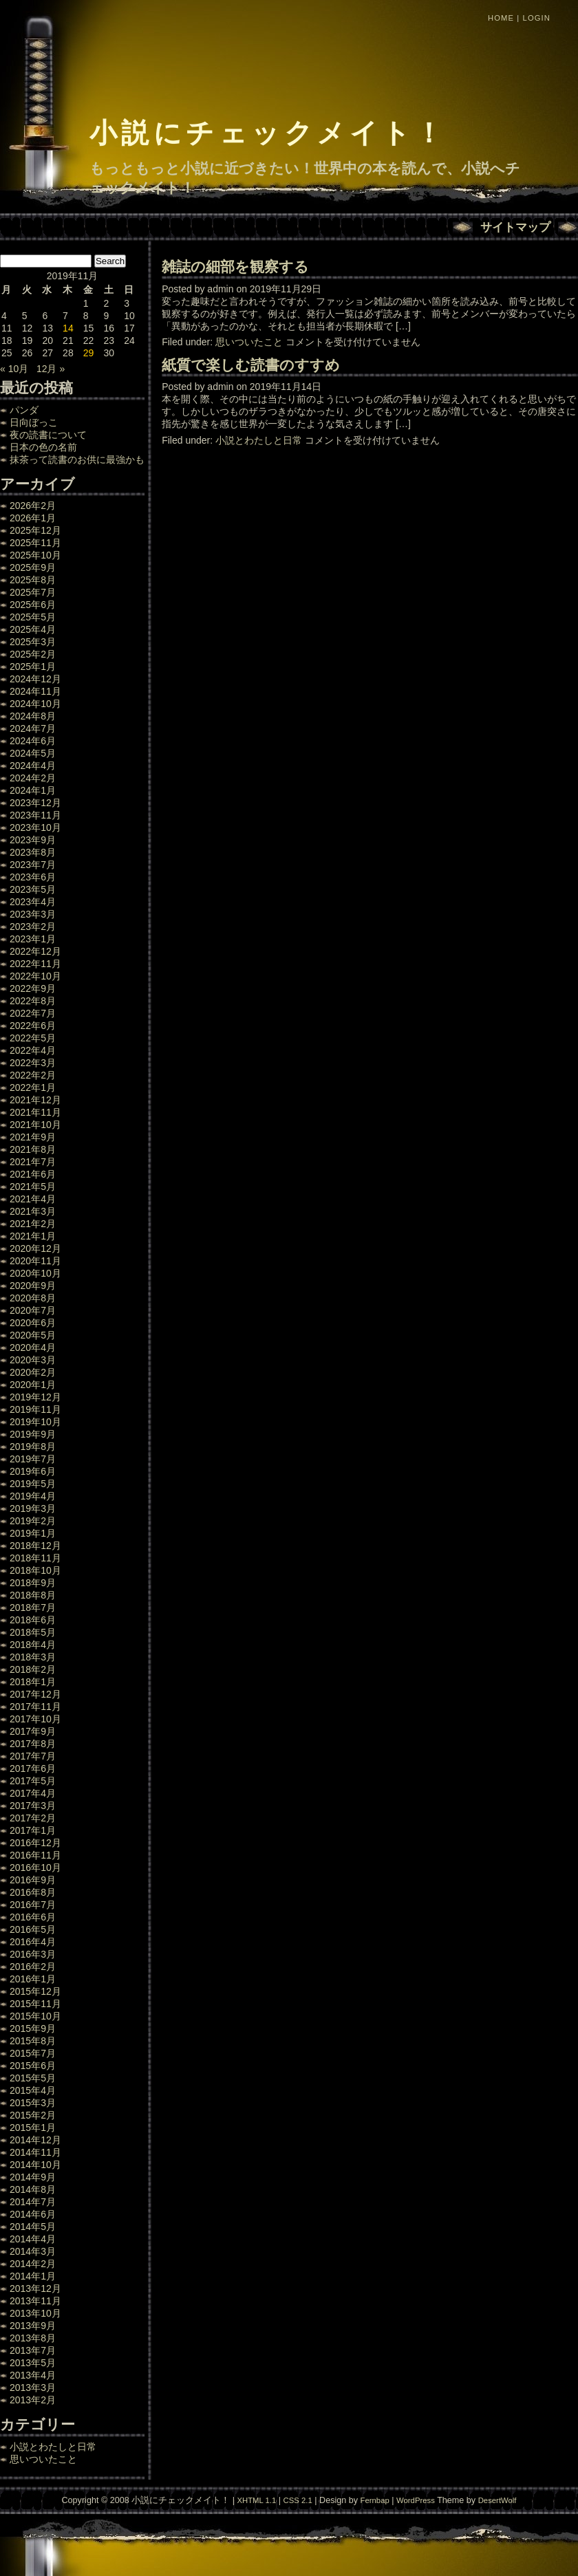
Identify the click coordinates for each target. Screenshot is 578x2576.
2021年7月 (33, 1161)
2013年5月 (33, 2362)
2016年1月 (33, 1978)
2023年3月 (33, 914)
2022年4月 (33, 1050)
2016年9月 (33, 1879)
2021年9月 (33, 1137)
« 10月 (14, 368)
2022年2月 (33, 1075)
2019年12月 (35, 1397)
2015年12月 (35, 1991)
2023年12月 (35, 802)
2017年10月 (35, 1718)
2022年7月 (33, 1013)
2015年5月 (33, 2077)
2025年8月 (33, 579)
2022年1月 (33, 1087)
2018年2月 (33, 1669)
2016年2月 (33, 1966)
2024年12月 (35, 678)
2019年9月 (33, 1434)
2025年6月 (33, 604)
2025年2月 (33, 654)
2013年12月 (35, 2288)
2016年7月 (33, 1904)
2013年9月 (33, 2325)
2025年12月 (35, 530)
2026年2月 (33, 505)
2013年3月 (33, 2387)
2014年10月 (35, 2164)
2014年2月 (33, 2263)
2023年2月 (33, 926)
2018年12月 (35, 1545)
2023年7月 (33, 864)
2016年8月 (33, 1892)
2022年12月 (35, 951)
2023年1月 (33, 938)
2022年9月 (33, 988)
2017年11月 (35, 1706)
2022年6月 (33, 1025)
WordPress (415, 2500)
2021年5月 (33, 1186)
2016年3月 (33, 1954)
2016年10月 (35, 1867)
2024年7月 (33, 728)
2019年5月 (33, 1483)
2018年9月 (33, 1582)
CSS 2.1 (297, 2500)
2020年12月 (35, 1248)
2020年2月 (33, 1372)
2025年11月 (35, 542)
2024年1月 (33, 790)
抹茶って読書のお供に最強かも (77, 459)
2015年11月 (35, 2003)
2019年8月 (33, 1446)
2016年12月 (35, 1842)
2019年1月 (33, 1533)
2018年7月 (33, 1607)
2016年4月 (33, 1941)
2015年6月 (33, 2065)
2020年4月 (33, 1347)
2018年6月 (33, 1619)
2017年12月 (35, 1694)
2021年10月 (35, 1124)
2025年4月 (33, 629)
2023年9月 (33, 839)
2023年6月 (33, 877)
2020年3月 (33, 1359)
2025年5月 (33, 617)
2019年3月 (33, 1508)
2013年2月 (33, 2399)
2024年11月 (35, 691)
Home (501, 18)
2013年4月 (33, 2375)
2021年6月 (33, 1174)
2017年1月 (33, 1830)
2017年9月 (33, 1731)
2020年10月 (35, 1273)
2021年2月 (33, 1223)
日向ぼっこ (34, 422)
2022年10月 (35, 976)
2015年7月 (33, 2053)
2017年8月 (33, 1743)
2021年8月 (33, 1149)
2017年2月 (33, 1817)
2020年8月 (33, 1297)
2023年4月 (33, 901)
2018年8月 (33, 1595)
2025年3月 (33, 641)
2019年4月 (33, 1496)
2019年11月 (35, 1409)
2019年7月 (33, 1458)
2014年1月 (33, 2276)
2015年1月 (33, 2127)
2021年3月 (33, 1211)
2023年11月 (35, 815)
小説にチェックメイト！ (268, 133)
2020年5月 (33, 1335)
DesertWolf (497, 2500)
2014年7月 (33, 2201)
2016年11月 (35, 1855)
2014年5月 (33, 2226)
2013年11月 (35, 2300)
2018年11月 (35, 1557)
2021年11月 (35, 1112)
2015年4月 (33, 2090)
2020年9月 (33, 1285)
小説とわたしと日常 (53, 2446)
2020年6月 (33, 1322)
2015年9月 (33, 2028)
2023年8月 (33, 852)
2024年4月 (33, 765)
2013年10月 (35, 2313)
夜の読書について (48, 434)
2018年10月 (35, 1570)
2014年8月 (33, 2189)
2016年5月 (33, 1929)
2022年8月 (33, 1000)
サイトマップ (515, 227)
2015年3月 (33, 2102)
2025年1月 (33, 666)
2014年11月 (35, 2152)
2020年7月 (33, 1310)
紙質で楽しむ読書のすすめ (251, 365)
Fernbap (375, 2500)
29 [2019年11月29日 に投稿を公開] (88, 352)
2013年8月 (33, 2338)
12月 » (50, 368)
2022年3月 (33, 1062)
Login (536, 18)
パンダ (24, 409)
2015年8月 (33, 2040)
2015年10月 (35, 2016)
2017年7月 (33, 1756)
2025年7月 (33, 592)
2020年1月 (33, 1384)
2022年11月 (35, 963)
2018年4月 (33, 1644)
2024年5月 (33, 753)
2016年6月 (33, 1917)
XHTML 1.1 (256, 2500)
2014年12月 (35, 2139)
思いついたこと (43, 2459)
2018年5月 (33, 1632)
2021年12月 (35, 1099)
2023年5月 (33, 889)
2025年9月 (33, 567)
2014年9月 (33, 2177)
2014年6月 (33, 2214)
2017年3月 (33, 1805)
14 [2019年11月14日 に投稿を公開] (68, 328)
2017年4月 (33, 1793)
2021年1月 (33, 1236)
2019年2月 (33, 1520)
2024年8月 (33, 716)
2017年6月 (33, 1768)
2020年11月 (35, 1260)
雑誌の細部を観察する (235, 266)
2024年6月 (33, 740)
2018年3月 (33, 1657)
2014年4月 (33, 2238)
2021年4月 (33, 1198)
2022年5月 (33, 1037)
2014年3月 (33, 2251)
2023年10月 (35, 827)
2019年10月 (35, 1421)
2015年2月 (33, 2115)
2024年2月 (33, 777)
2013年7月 (33, 2350)
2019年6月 (33, 1471)
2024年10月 (35, 703)
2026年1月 (33, 517)
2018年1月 (33, 1681)
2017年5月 (33, 1780)
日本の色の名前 (43, 447)
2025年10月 (35, 555)
